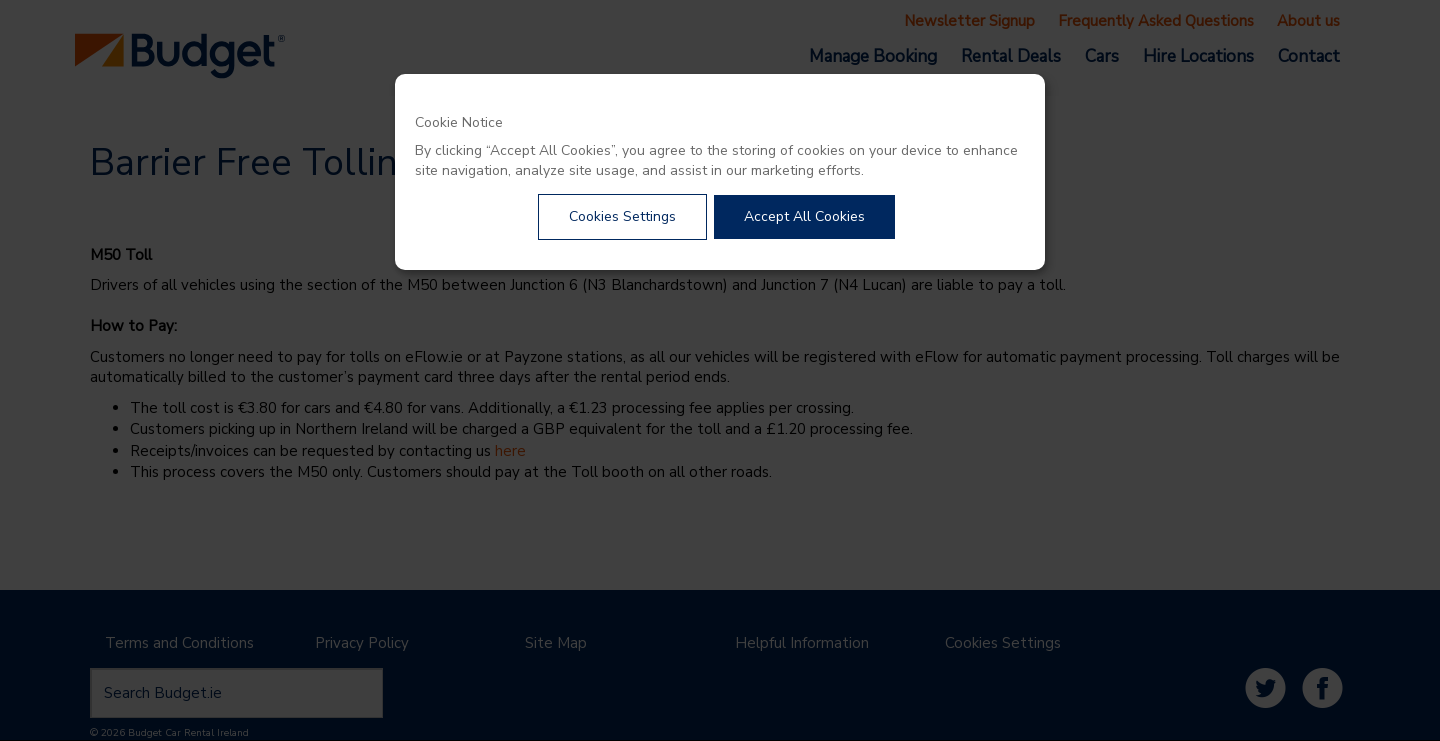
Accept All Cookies (804, 216)
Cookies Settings (622, 216)
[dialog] (720, 172)
